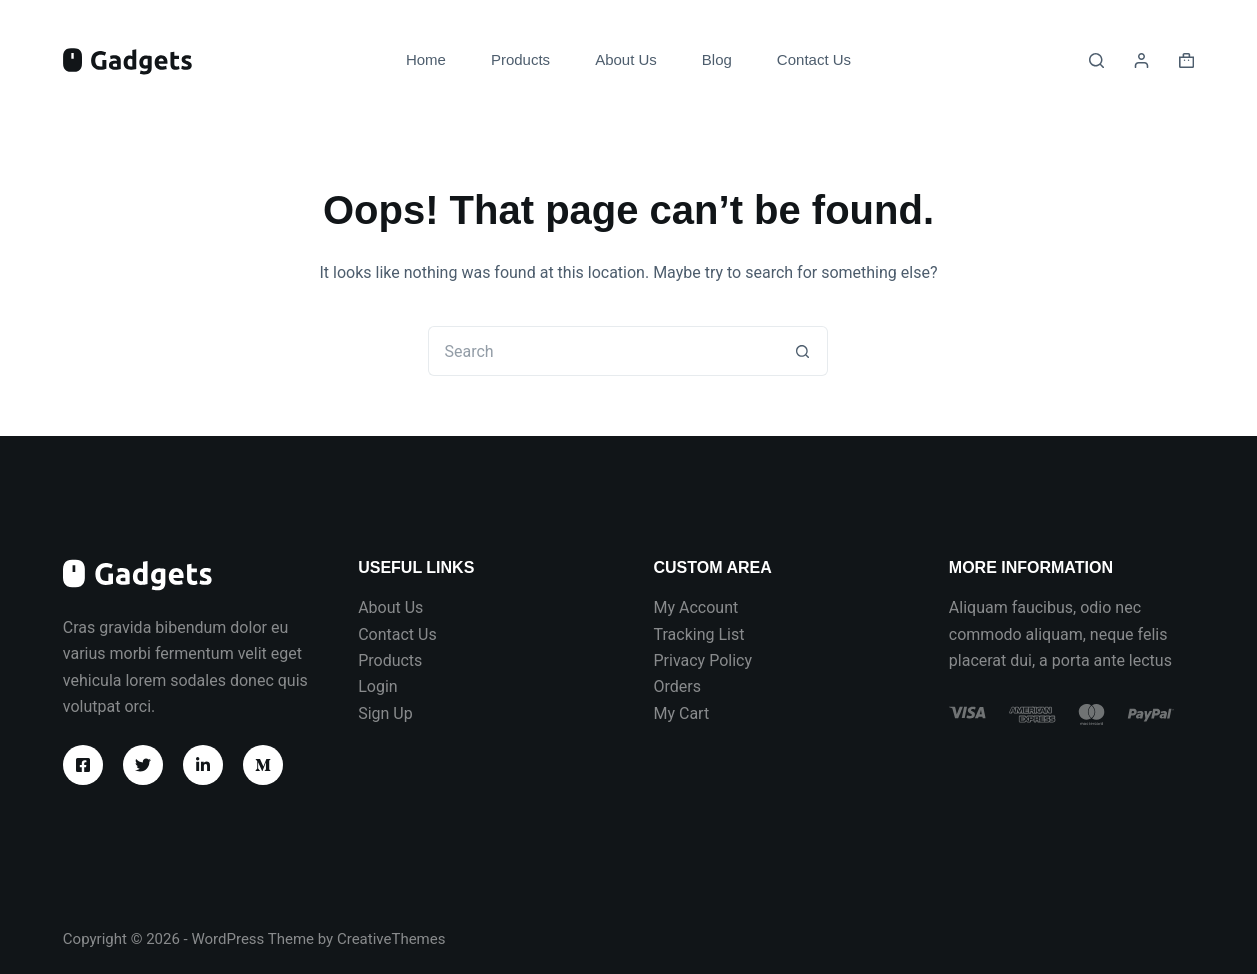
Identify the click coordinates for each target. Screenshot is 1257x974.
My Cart (681, 713)
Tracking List (698, 634)
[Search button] (803, 351)
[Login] (1141, 60)
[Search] (1096, 60)
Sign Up (385, 713)
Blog (717, 59)
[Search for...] (603, 351)
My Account (695, 607)
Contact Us (814, 59)
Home (426, 59)
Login (377, 686)
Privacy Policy (702, 660)
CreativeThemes (391, 939)
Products (520, 59)
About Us (626, 59)
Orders (676, 686)
